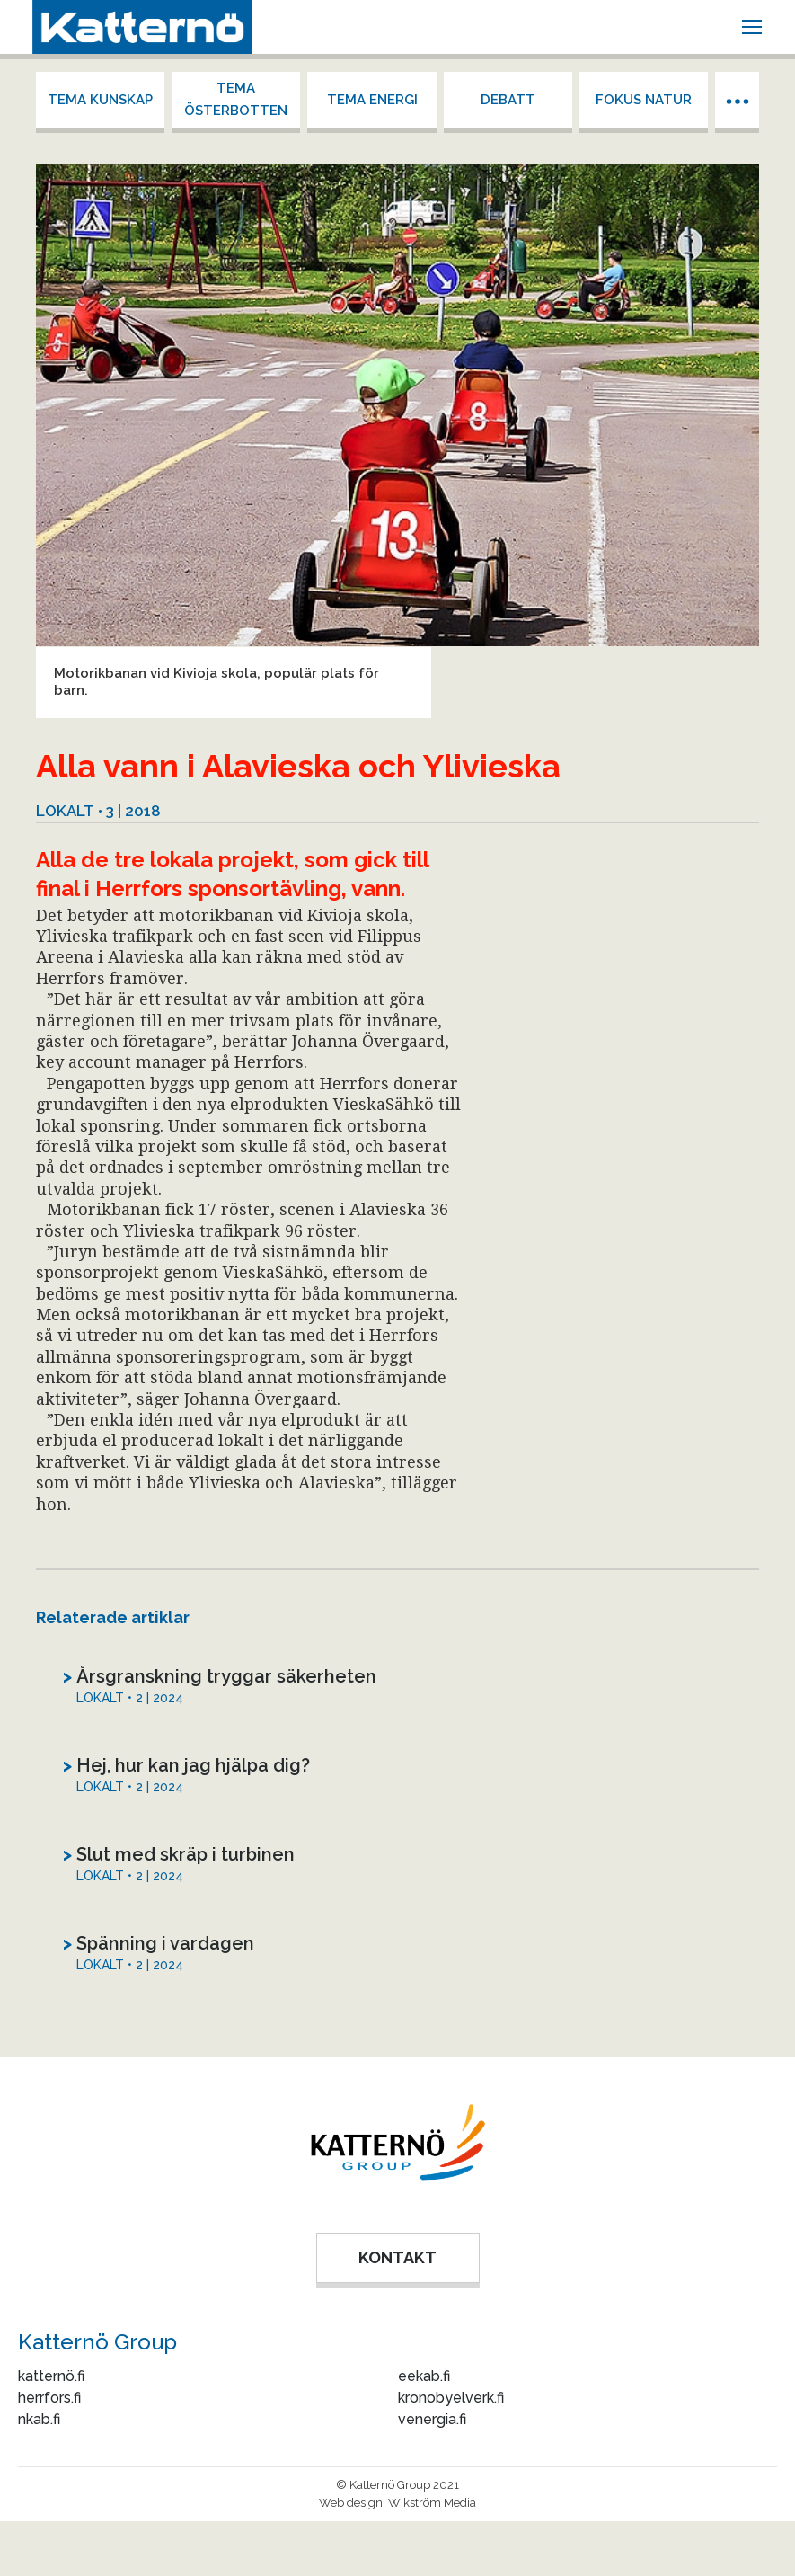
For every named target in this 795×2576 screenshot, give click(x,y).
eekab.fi (424, 2376)
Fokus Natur (644, 100)
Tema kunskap (100, 100)
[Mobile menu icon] (752, 27)
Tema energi (372, 100)
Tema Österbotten (235, 99)
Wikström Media (432, 2502)
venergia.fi (432, 2419)
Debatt (508, 100)
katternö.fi (51, 2376)
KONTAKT (397, 2257)
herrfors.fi (49, 2397)
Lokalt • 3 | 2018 (98, 811)
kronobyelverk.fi (451, 2397)
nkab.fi (39, 2419)
